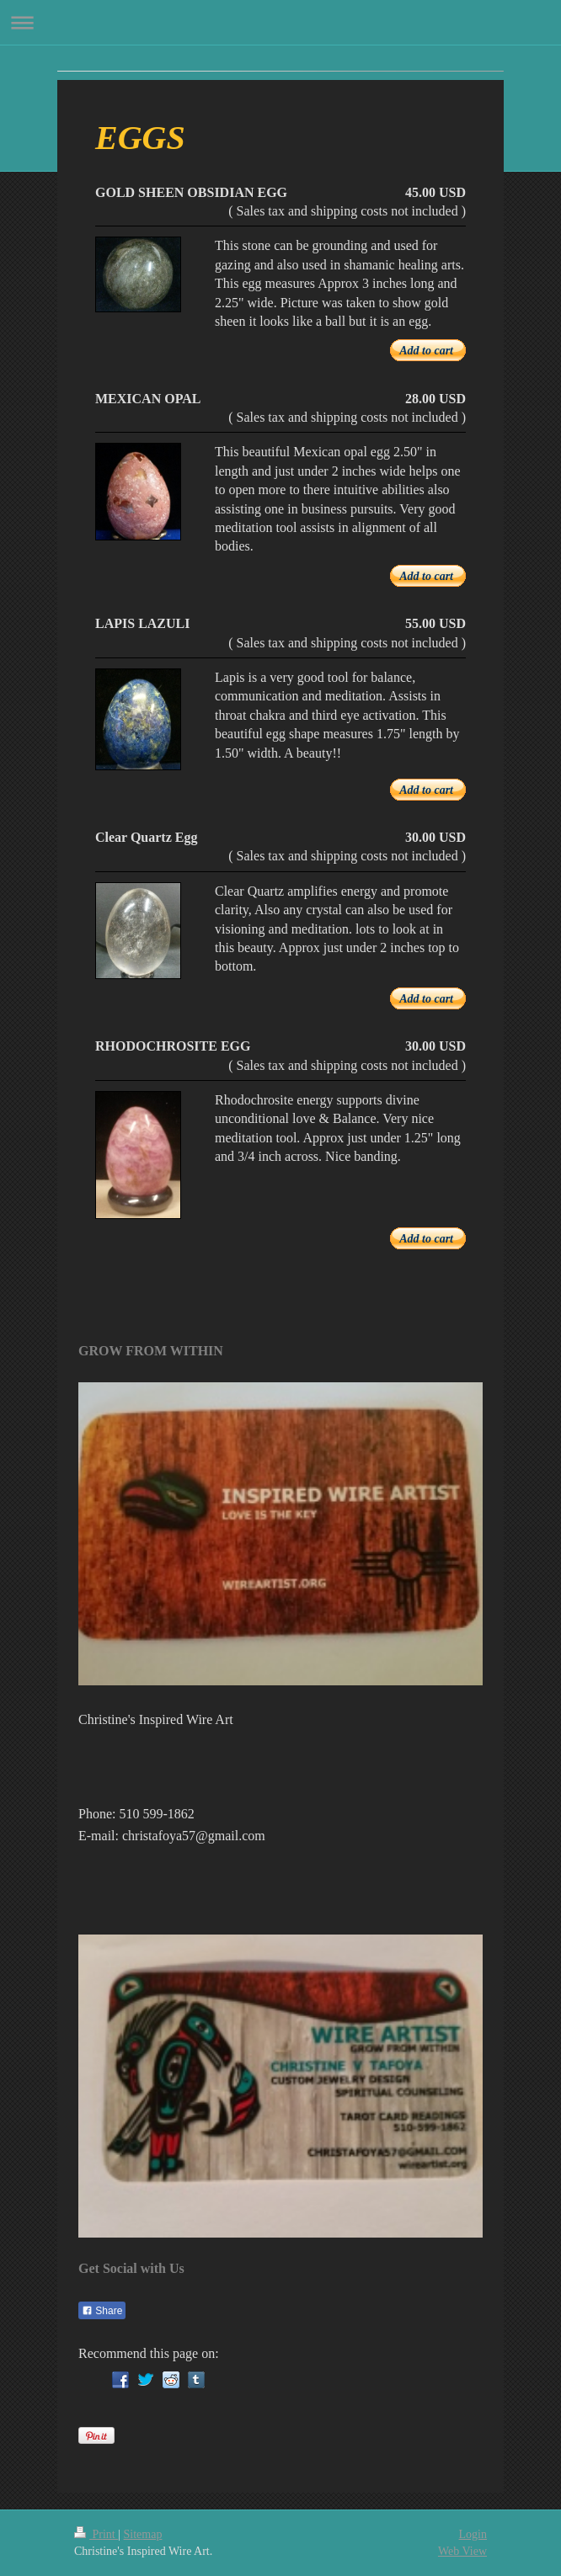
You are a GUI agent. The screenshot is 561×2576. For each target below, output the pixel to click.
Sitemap (143, 2534)
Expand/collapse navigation (280, 22)
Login (473, 2534)
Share (102, 2311)
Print (96, 2534)
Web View (462, 2551)
